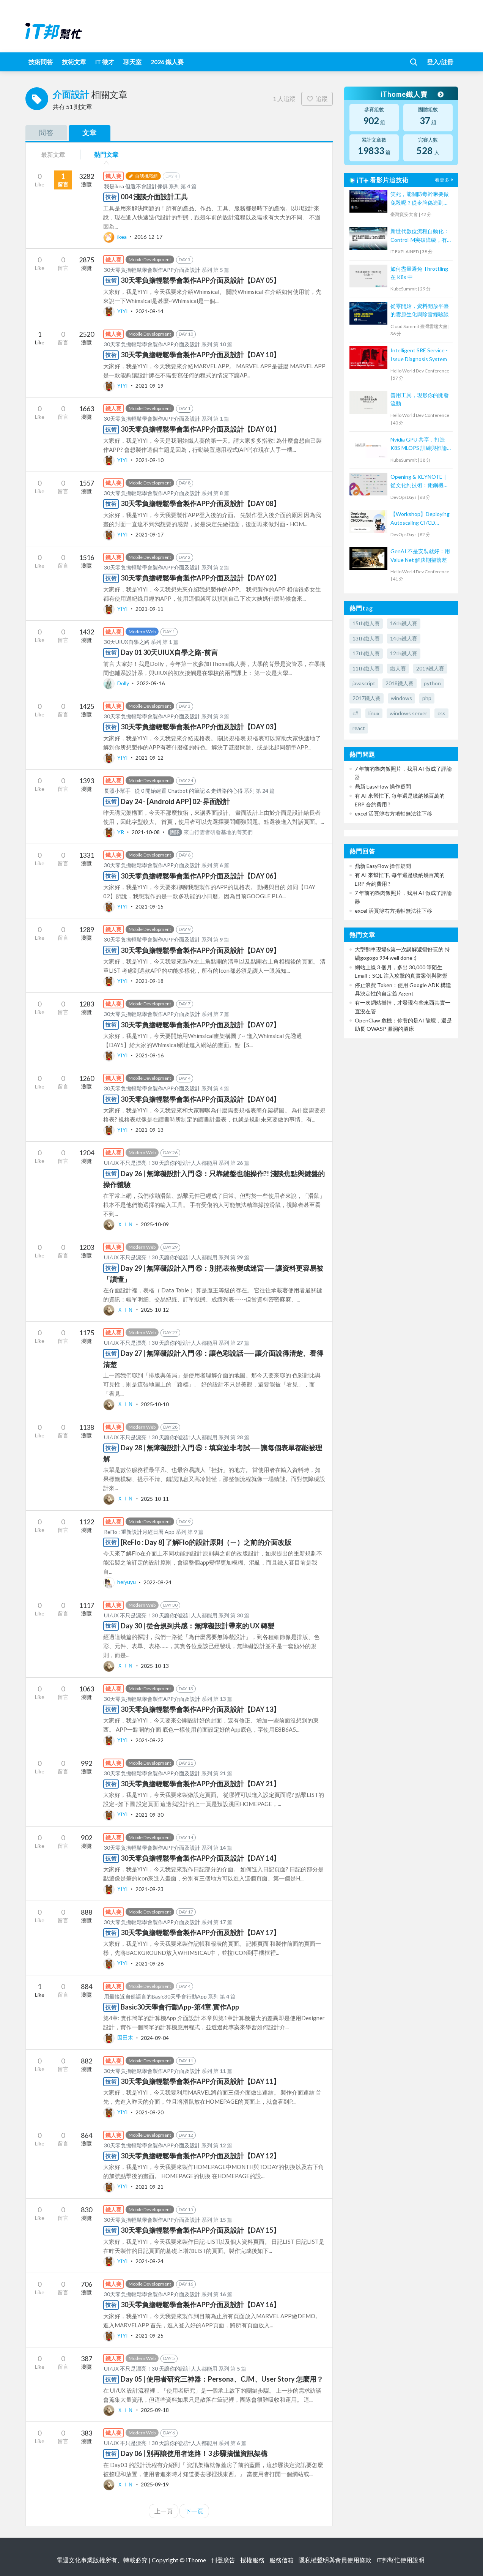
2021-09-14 (149, 311)
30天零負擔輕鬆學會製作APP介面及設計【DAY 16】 (200, 2304)
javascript (363, 683)
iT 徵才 (104, 61)
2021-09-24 (149, 2261)
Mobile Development (150, 259)
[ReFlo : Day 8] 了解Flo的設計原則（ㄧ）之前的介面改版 (206, 1542)
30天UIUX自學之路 (126, 642)
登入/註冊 (440, 61)
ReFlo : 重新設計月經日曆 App (139, 1532)
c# (355, 713)
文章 (89, 132)
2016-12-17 (148, 236)
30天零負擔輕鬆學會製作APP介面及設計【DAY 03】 (200, 726)
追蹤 (317, 98)
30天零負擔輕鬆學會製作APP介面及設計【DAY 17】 (200, 1932)
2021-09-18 (149, 981)
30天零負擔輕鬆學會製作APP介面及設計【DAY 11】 (200, 2081)
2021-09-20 (149, 2112)
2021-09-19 (149, 385)
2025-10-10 (155, 1404)
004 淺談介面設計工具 (154, 196)
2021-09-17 (149, 534)
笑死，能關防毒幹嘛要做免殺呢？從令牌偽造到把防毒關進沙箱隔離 (419, 199)
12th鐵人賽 (403, 653)
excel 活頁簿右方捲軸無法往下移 (393, 813)
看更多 (445, 180)
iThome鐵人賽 (412, 94)
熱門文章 (106, 154)
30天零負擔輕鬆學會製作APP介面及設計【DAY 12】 (200, 2156)
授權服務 (252, 2559)
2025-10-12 (155, 1309)
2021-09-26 (149, 1963)
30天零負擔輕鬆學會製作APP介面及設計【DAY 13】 (200, 1709)
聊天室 (132, 61)
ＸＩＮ (118, 1224)
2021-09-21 (149, 2186)
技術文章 (74, 61)
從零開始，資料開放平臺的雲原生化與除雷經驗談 (419, 310)
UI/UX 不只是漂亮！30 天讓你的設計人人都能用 (160, 1162)
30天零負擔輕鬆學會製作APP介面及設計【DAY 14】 (200, 1858)
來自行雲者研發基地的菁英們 (210, 832)
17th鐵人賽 (366, 653)
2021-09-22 (149, 1740)
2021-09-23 (149, 1888)
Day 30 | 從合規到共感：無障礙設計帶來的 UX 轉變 (197, 1626)
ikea (115, 236)
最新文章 (53, 154)
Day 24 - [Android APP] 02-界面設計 (175, 801)
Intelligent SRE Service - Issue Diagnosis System (419, 354)
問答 (46, 132)
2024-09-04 (155, 2037)
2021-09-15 (149, 906)
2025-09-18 (155, 2410)
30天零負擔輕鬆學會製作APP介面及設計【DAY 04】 (200, 1099)
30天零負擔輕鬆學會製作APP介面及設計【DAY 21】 (200, 1783)
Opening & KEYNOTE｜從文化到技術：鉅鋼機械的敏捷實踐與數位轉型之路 (419, 481)
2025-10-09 (155, 1224)
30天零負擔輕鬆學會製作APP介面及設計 (152, 270)
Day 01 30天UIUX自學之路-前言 (169, 652)
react (358, 728)
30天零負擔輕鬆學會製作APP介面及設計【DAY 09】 (200, 950)
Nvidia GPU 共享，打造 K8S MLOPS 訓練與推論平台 (418, 444)
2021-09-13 (149, 1129)
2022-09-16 (151, 683)
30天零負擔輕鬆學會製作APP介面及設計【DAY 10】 (200, 354)
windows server (408, 713)
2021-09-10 (149, 460)
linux (373, 713)
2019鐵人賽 (430, 668)
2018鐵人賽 (399, 683)
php (426, 698)
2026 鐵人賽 (167, 61)
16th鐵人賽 (403, 623)
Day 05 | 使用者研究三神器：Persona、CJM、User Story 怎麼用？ (222, 2379)
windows (401, 698)
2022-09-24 (157, 1582)
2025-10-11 (155, 1498)
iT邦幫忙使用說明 (400, 2559)
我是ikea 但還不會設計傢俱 (136, 186)
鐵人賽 (398, 668)
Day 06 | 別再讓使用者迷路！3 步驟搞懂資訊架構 (194, 2453)
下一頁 (194, 2510)
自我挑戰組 (143, 176)
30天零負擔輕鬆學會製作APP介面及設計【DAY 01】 (200, 429)
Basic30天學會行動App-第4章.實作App (180, 2007)
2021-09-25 (149, 2335)
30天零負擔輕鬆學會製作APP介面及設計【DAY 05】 (200, 280)
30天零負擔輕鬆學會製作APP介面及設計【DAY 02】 (200, 578)
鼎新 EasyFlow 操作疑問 (383, 786)
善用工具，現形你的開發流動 (419, 399)
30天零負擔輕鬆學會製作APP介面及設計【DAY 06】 (200, 876)
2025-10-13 (155, 1665)
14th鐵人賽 (403, 638)
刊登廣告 (223, 2559)
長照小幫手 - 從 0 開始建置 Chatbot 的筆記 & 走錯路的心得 (173, 790)
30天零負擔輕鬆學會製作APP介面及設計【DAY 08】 (200, 503)
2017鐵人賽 (366, 698)
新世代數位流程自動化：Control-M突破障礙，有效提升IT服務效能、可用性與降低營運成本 (419, 236)
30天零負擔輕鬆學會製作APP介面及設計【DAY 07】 (200, 1025)
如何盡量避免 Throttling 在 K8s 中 (419, 272)
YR (114, 832)
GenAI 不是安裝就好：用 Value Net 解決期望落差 (420, 555)
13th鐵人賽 (366, 638)
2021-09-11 (149, 609)
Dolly (116, 683)
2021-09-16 (149, 1055)
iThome (196, 2559)
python (432, 683)
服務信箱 (281, 2559)
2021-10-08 (146, 832)
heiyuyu (120, 1582)
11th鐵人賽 (366, 668)
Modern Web (142, 631)
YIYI (116, 311)
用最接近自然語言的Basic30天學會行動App (155, 1996)
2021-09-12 (149, 757)
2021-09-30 (149, 1814)
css (441, 713)
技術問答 (40, 61)
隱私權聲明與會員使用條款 (335, 2559)
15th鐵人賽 (366, 623)
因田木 (118, 2037)
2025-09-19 (155, 2484)
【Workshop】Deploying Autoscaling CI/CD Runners (420, 519)
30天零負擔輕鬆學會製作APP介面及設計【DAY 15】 (200, 2230)
